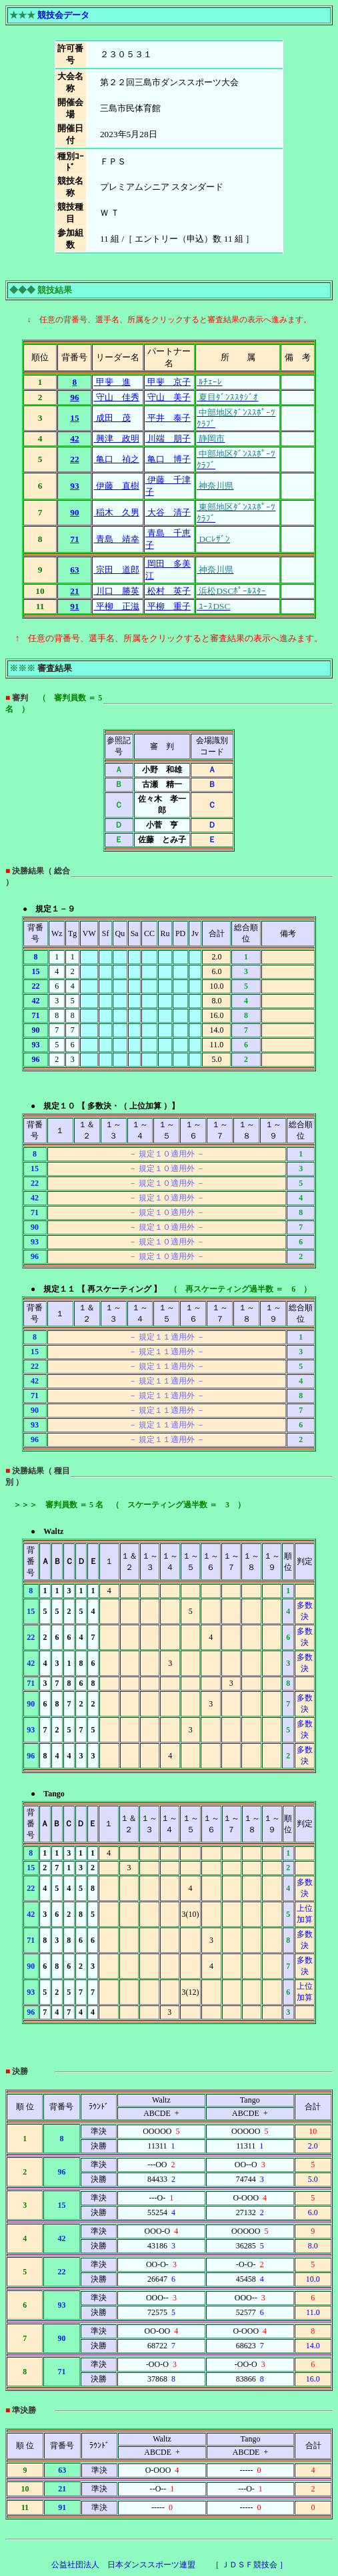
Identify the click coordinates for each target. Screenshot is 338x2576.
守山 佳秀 (116, 397)
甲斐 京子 (168, 382)
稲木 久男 (116, 512)
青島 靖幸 (116, 539)
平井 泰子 (168, 418)
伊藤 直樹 (116, 486)
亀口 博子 (168, 459)
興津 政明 (116, 438)
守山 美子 (168, 397)
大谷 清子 (168, 512)
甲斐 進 (111, 382)
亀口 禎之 (116, 459)
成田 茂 (111, 418)
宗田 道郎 (116, 570)
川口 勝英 (116, 591)
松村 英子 (168, 591)
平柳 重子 (168, 606)
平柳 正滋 (116, 606)
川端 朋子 (168, 438)
